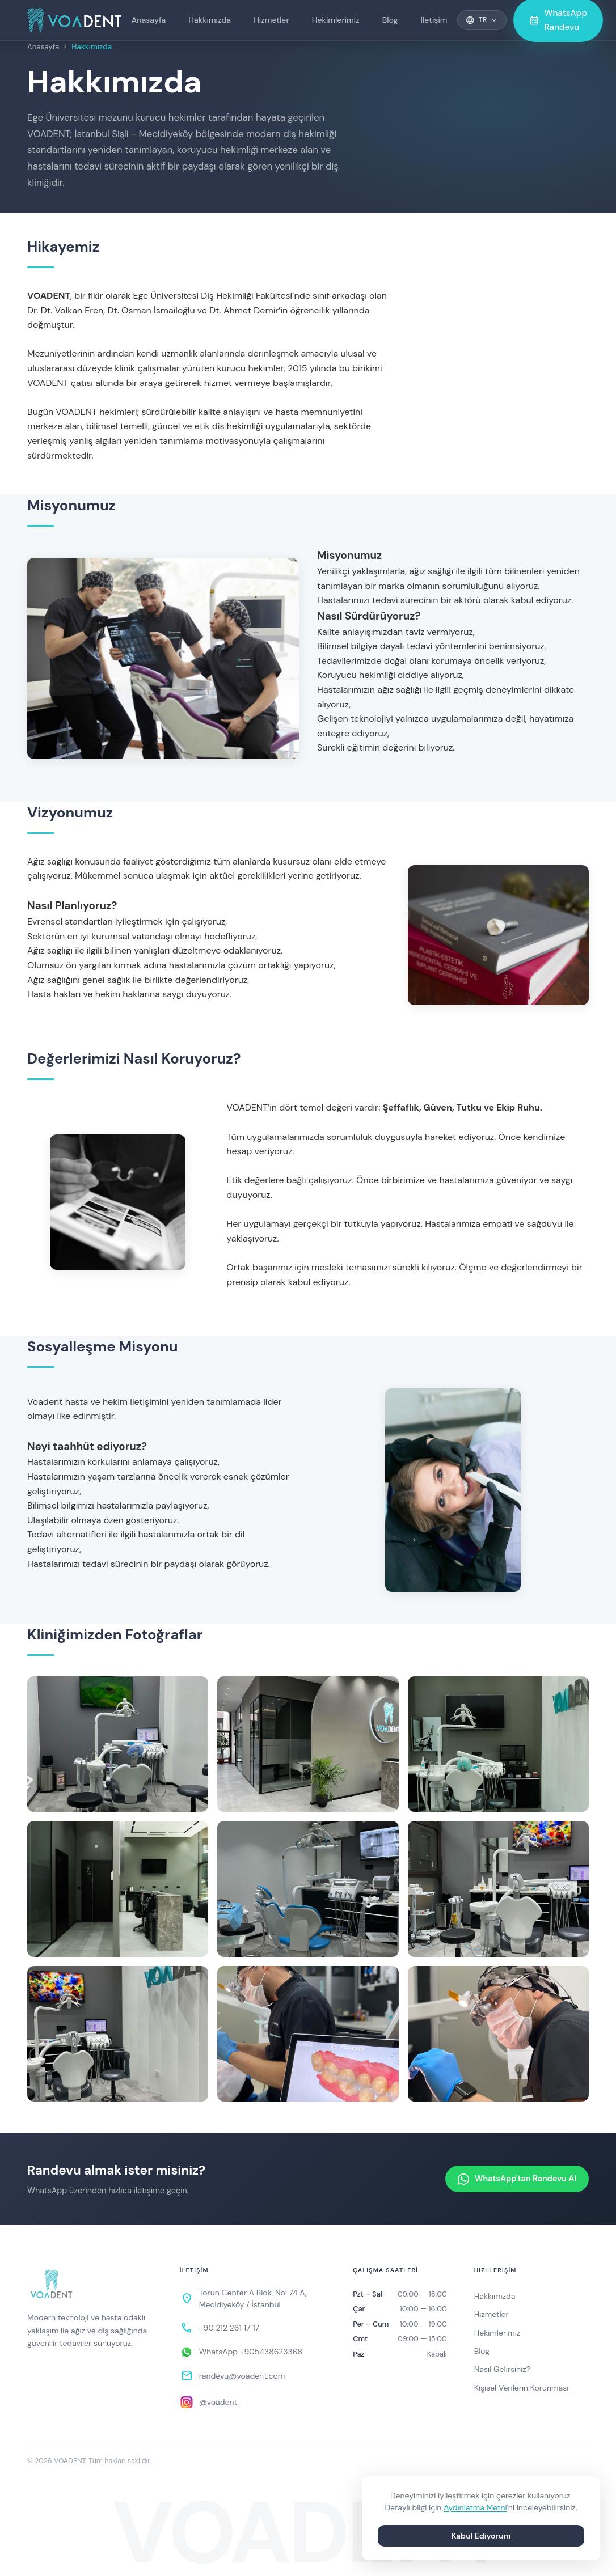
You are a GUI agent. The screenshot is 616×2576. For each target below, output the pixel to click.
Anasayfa (149, 20)
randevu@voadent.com (242, 2376)
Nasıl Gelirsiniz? (502, 2369)
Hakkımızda (209, 20)
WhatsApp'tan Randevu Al (517, 2179)
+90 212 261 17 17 (229, 2328)
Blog (390, 20)
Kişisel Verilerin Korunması (521, 2388)
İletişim (434, 20)
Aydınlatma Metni (475, 2507)
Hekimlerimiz (336, 20)
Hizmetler (271, 20)
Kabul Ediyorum (481, 2536)
